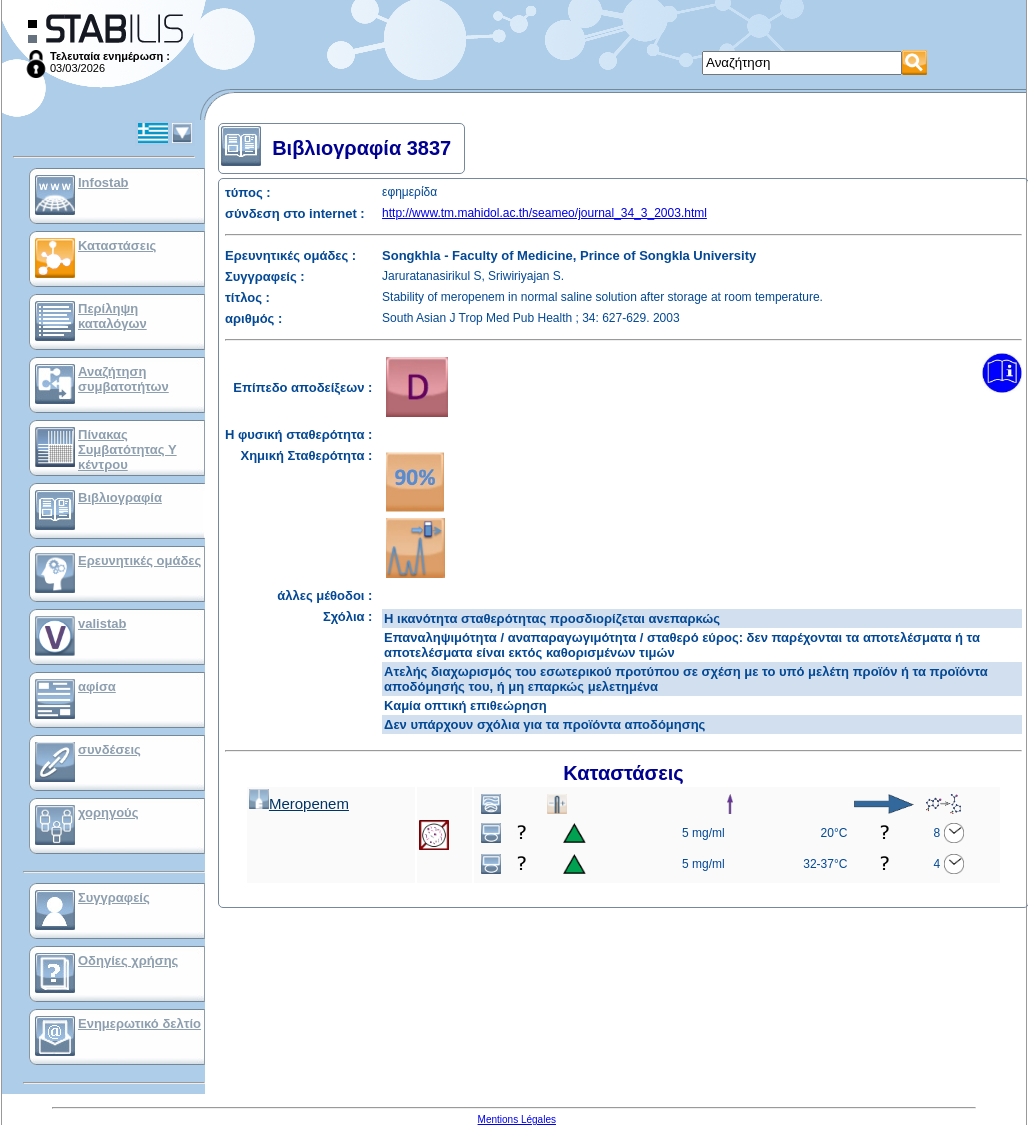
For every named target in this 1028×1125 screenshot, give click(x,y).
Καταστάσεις (117, 245)
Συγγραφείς (114, 897)
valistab (102, 623)
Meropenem (299, 803)
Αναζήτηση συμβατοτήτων (123, 379)
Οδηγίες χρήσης (128, 960)
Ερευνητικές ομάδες (139, 560)
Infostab (103, 182)
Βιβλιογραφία (120, 497)
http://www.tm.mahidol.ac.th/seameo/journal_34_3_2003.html (544, 213)
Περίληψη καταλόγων (112, 316)
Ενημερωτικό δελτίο (139, 1023)
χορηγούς (108, 812)
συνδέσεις (109, 749)
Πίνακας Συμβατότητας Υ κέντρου (127, 449)
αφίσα (97, 686)
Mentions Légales (517, 1119)
